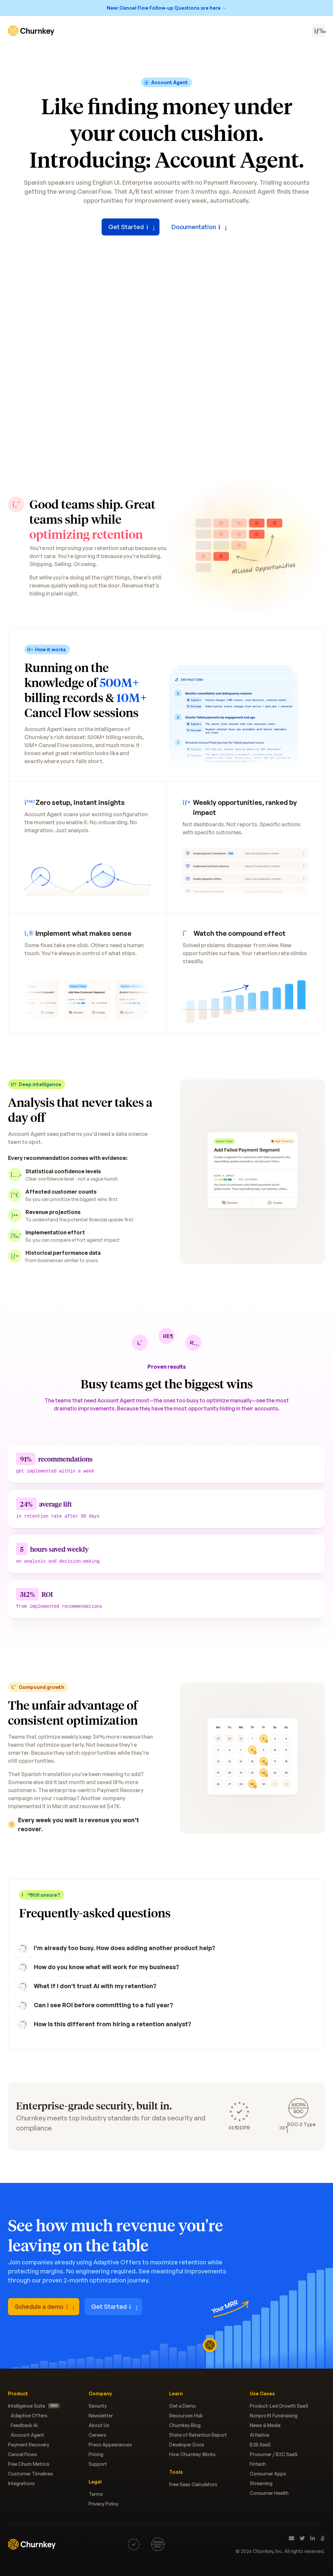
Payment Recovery (28, 2444)
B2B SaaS (260, 2444)
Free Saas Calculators (193, 2484)
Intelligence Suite (34, 2406)
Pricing (96, 2454)
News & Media (265, 2425)
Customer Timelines (30, 2473)
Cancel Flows (22, 2454)
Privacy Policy (103, 2504)
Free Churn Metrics (28, 2464)
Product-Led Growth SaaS (279, 2406)
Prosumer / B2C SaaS (274, 2454)
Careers (97, 2435)
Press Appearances (110, 2444)
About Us (99, 2425)
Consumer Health (269, 2493)
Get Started (130, 226)
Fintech (258, 2464)
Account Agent (27, 2435)
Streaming (261, 2483)
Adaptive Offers (29, 2415)
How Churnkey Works (192, 2454)
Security (98, 2406)
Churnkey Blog (185, 2425)
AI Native (259, 2435)
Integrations (21, 2483)
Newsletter (101, 2415)
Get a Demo (182, 2406)
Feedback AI (24, 2425)
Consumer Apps (268, 2473)
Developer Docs (186, 2444)
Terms (96, 2494)
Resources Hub (186, 2415)
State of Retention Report (198, 2435)
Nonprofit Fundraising (274, 2415)
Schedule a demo (44, 2306)
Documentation (198, 226)
